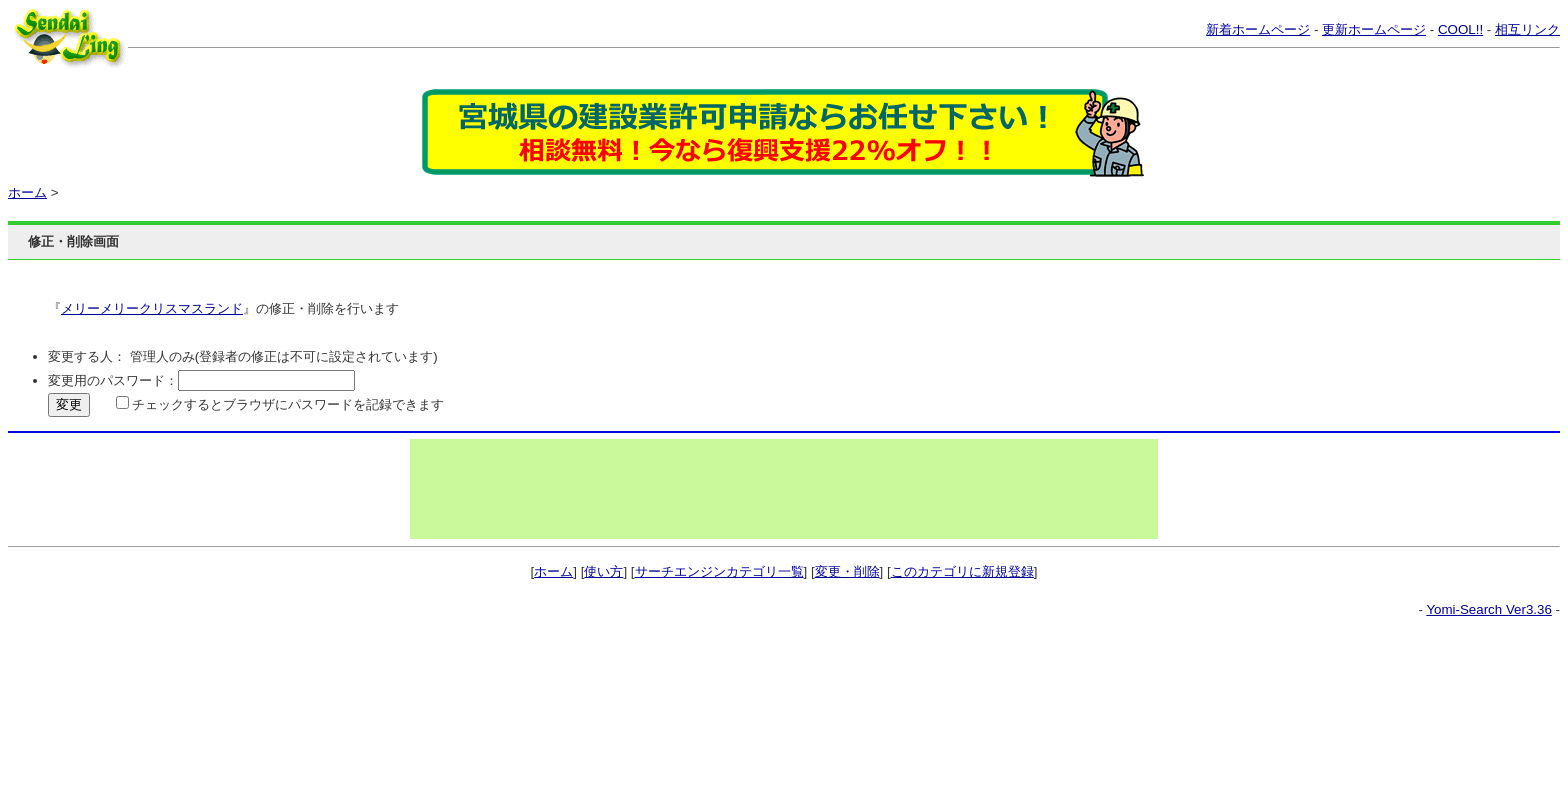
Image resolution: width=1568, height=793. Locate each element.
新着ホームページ (1258, 29)
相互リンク (1527, 29)
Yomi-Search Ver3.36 (1488, 609)
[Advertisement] (784, 489)
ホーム (27, 192)
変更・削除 (847, 571)
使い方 (603, 571)
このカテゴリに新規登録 (962, 571)
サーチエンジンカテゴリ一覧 (719, 571)
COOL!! (1460, 29)
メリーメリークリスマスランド (152, 308)
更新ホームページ (1374, 29)
